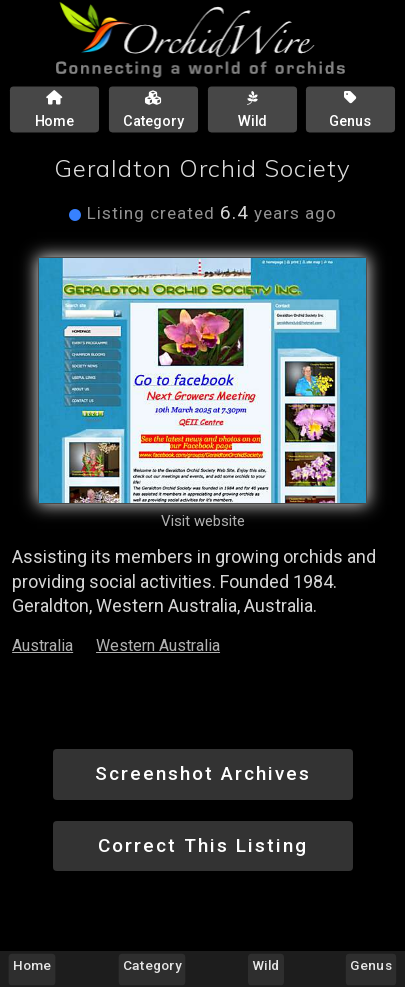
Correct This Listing (203, 845)
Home (32, 965)
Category (152, 965)
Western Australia (158, 645)
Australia (42, 645)
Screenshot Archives (203, 773)
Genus (370, 965)
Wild (266, 965)
